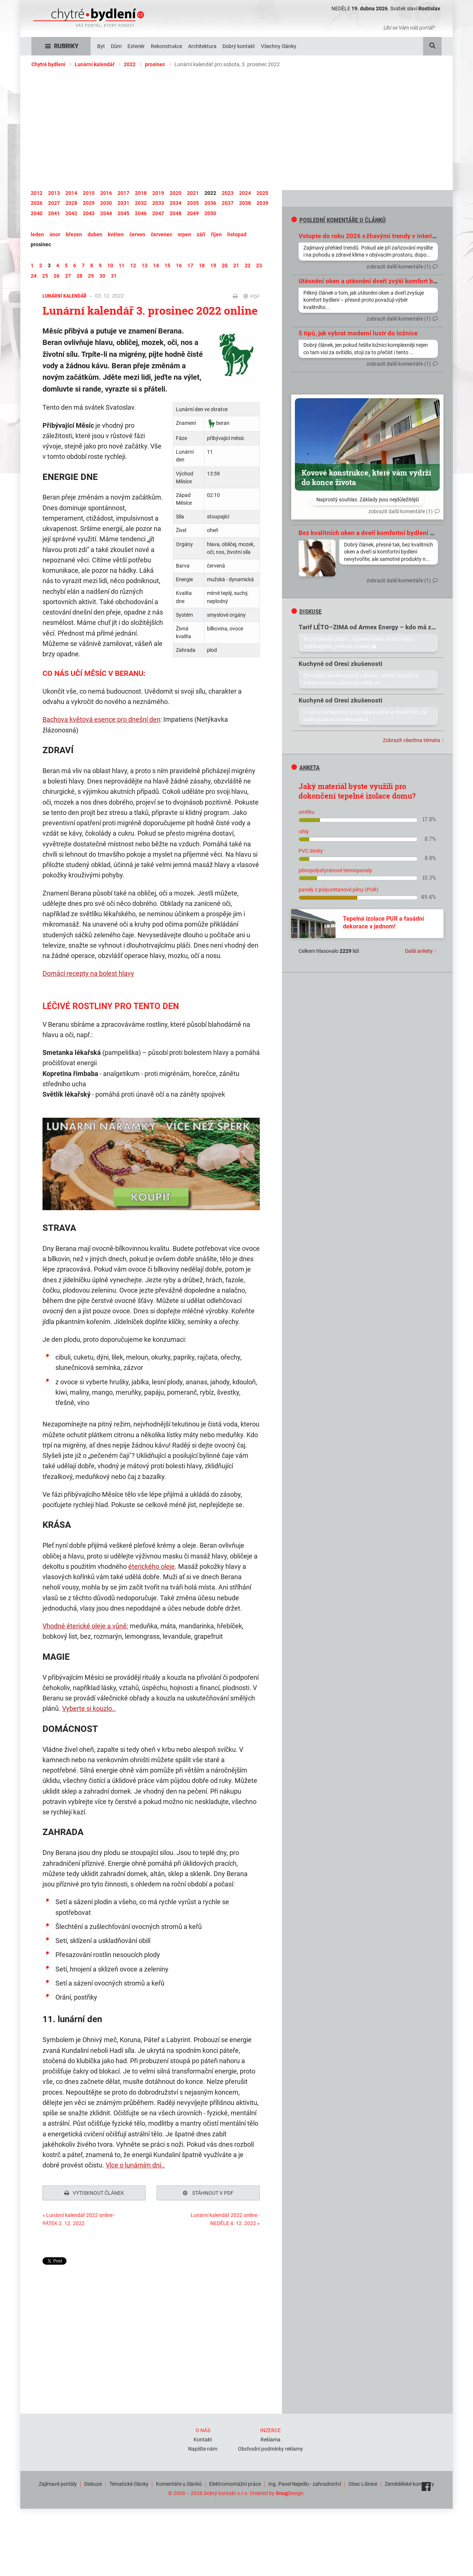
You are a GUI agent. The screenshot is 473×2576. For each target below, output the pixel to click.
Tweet (49, 2261)
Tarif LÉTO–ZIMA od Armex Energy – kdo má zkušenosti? (381, 627)
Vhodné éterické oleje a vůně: (85, 1626)
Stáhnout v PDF (208, 2193)
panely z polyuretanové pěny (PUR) (338, 890)
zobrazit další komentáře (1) (399, 267)
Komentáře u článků (179, 2482)
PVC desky (311, 851)
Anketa (305, 767)
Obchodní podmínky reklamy (270, 2447)
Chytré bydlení (48, 64)
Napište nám (202, 2447)
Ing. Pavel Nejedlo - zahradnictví (304, 2482)
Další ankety (419, 951)
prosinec (155, 64)
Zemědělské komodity (409, 2482)
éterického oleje (151, 1566)
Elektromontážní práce (235, 2482)
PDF (252, 296)
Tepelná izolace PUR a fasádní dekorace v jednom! (383, 922)
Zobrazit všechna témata (411, 740)
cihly (304, 832)
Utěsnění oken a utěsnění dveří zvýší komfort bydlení (375, 281)
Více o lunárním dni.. (135, 2165)
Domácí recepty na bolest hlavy (88, 973)
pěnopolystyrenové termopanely (335, 870)
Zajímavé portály (58, 2482)
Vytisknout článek (94, 2193)
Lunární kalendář (95, 64)
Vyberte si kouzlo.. (89, 1708)
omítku (306, 812)
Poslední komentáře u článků (338, 220)
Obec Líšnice (362, 2482)
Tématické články (129, 2482)
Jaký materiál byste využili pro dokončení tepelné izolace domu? (357, 791)
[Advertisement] (236, 129)
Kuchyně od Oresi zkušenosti (340, 663)
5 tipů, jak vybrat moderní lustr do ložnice (358, 333)
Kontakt (203, 2438)
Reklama (270, 2438)
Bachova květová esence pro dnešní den (101, 719)
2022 (130, 64)
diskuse (306, 611)
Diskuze (93, 2482)
